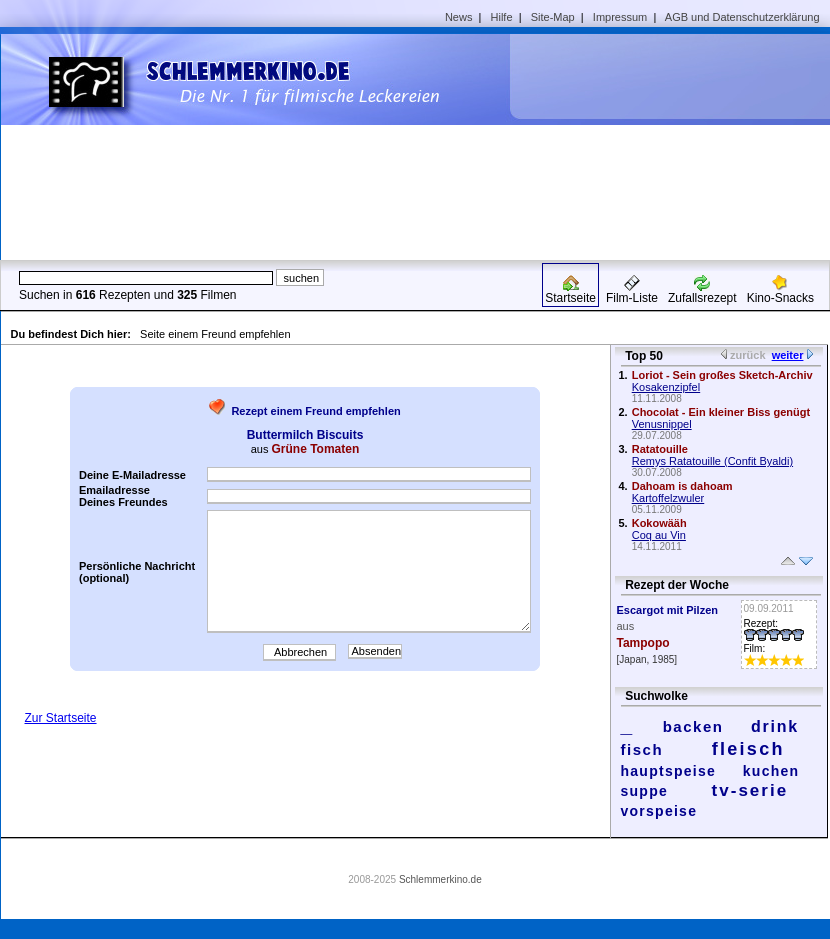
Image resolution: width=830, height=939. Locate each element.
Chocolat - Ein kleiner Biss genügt (721, 412)
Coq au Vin (659, 535)
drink (775, 726)
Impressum (620, 17)
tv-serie (750, 790)
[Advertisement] (664, 146)
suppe (645, 791)
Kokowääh (659, 523)
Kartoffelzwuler (668, 498)
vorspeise (659, 811)
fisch (642, 749)
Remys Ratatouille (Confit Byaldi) (712, 461)
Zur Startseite (61, 718)
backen (693, 726)
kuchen (771, 771)
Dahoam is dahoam (682, 486)
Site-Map (553, 17)
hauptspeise (669, 771)
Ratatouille (660, 449)
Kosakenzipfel (666, 387)
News (459, 17)
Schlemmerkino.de (440, 879)
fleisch (748, 749)
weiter (788, 355)
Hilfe (502, 17)
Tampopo (643, 643)
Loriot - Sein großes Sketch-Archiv (722, 375)
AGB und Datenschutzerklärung (742, 17)
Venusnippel (662, 424)
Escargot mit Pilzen (667, 610)
